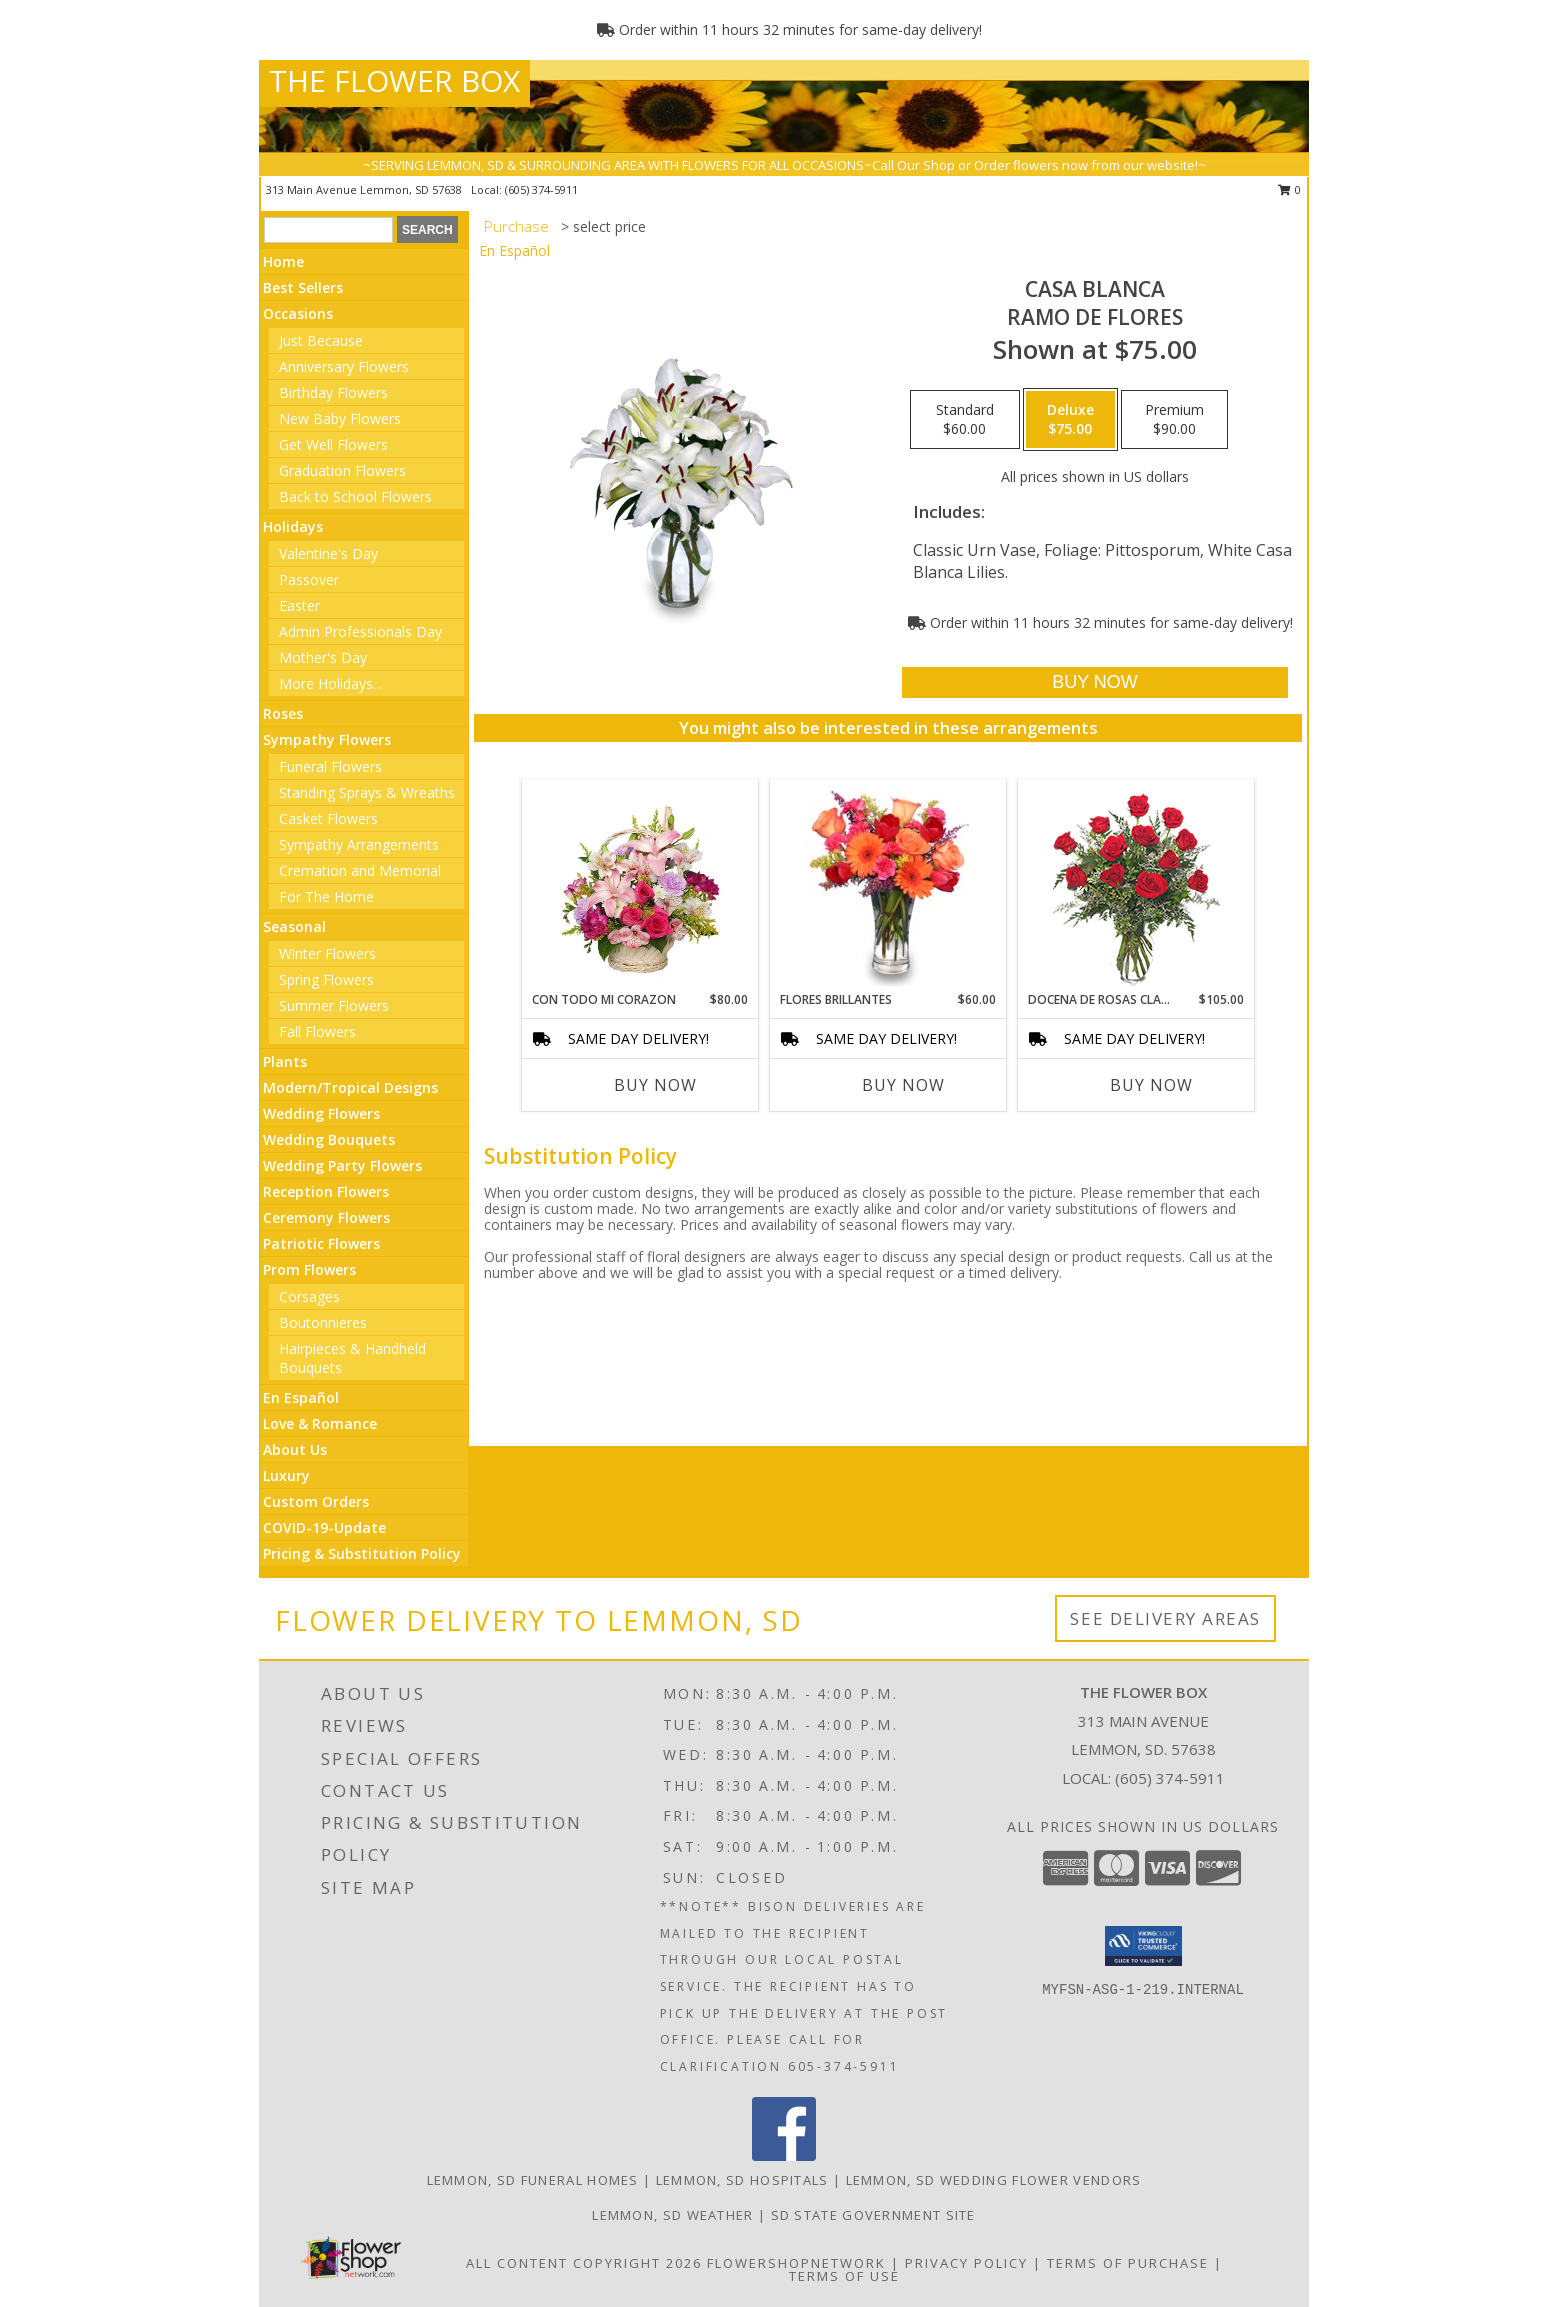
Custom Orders (316, 1501)
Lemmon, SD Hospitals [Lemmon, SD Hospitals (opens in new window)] (742, 2180)
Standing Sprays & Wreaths (367, 792)
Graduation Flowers (342, 470)
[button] (1143, 1946)
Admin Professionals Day (360, 631)
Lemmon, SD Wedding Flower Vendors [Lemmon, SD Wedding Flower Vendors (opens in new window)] (994, 2180)
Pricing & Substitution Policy (362, 1553)
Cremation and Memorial (360, 870)
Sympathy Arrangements (359, 844)
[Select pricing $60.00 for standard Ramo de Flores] (965, 420)
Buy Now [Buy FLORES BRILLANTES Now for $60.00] (903, 1085)
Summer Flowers (334, 1005)
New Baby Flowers (340, 418)
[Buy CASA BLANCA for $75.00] (1094, 682)
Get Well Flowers (333, 444)
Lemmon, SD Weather (672, 2215)
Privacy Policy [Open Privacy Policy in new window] (966, 2263)
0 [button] (1289, 189)
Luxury (286, 1475)
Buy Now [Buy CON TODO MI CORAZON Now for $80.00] (655, 1085)
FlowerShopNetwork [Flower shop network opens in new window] (796, 2263)
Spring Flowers (326, 979)
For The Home (326, 896)
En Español (301, 1397)
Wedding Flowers (321, 1113)
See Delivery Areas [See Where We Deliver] (1165, 1618)
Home (283, 261)
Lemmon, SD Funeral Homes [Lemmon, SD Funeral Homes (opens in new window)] (533, 2180)
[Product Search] (328, 230)
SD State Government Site (873, 2215)
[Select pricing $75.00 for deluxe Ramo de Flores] (1070, 420)
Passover (309, 579)
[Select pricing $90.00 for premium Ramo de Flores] (1174, 420)
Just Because (321, 340)
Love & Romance (320, 1423)
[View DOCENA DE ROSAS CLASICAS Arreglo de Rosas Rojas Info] (1136, 885)
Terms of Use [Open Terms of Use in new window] (844, 2276)
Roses (283, 713)
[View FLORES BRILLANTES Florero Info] (888, 885)
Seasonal (294, 926)
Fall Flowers (317, 1031)
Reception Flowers (326, 1191)
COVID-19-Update (324, 1527)
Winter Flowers (327, 953)
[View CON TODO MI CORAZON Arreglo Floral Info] (640, 885)
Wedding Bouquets (329, 1139)
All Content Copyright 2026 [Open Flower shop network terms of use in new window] (584, 2263)
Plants (285, 1061)
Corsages (309, 1296)
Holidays (293, 526)
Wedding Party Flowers (342, 1165)
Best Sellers (303, 287)
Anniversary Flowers (344, 366)
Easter (299, 605)
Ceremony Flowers (326, 1217)
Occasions (298, 313)
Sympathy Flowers (327, 739)
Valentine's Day (328, 553)
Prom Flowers (309, 1269)
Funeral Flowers (330, 766)
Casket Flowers (328, 818)
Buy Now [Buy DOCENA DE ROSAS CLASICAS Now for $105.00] (1151, 1085)
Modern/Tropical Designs (350, 1087)
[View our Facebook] (784, 2155)
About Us (295, 1449)
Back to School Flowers (355, 496)
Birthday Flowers (333, 392)
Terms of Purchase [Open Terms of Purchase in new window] (1128, 2263)
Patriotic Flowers (321, 1243)
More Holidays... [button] (330, 683)
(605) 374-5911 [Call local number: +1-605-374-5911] (541, 189)
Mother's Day (323, 657)
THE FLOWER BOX (394, 80)
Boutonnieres (323, 1322)
